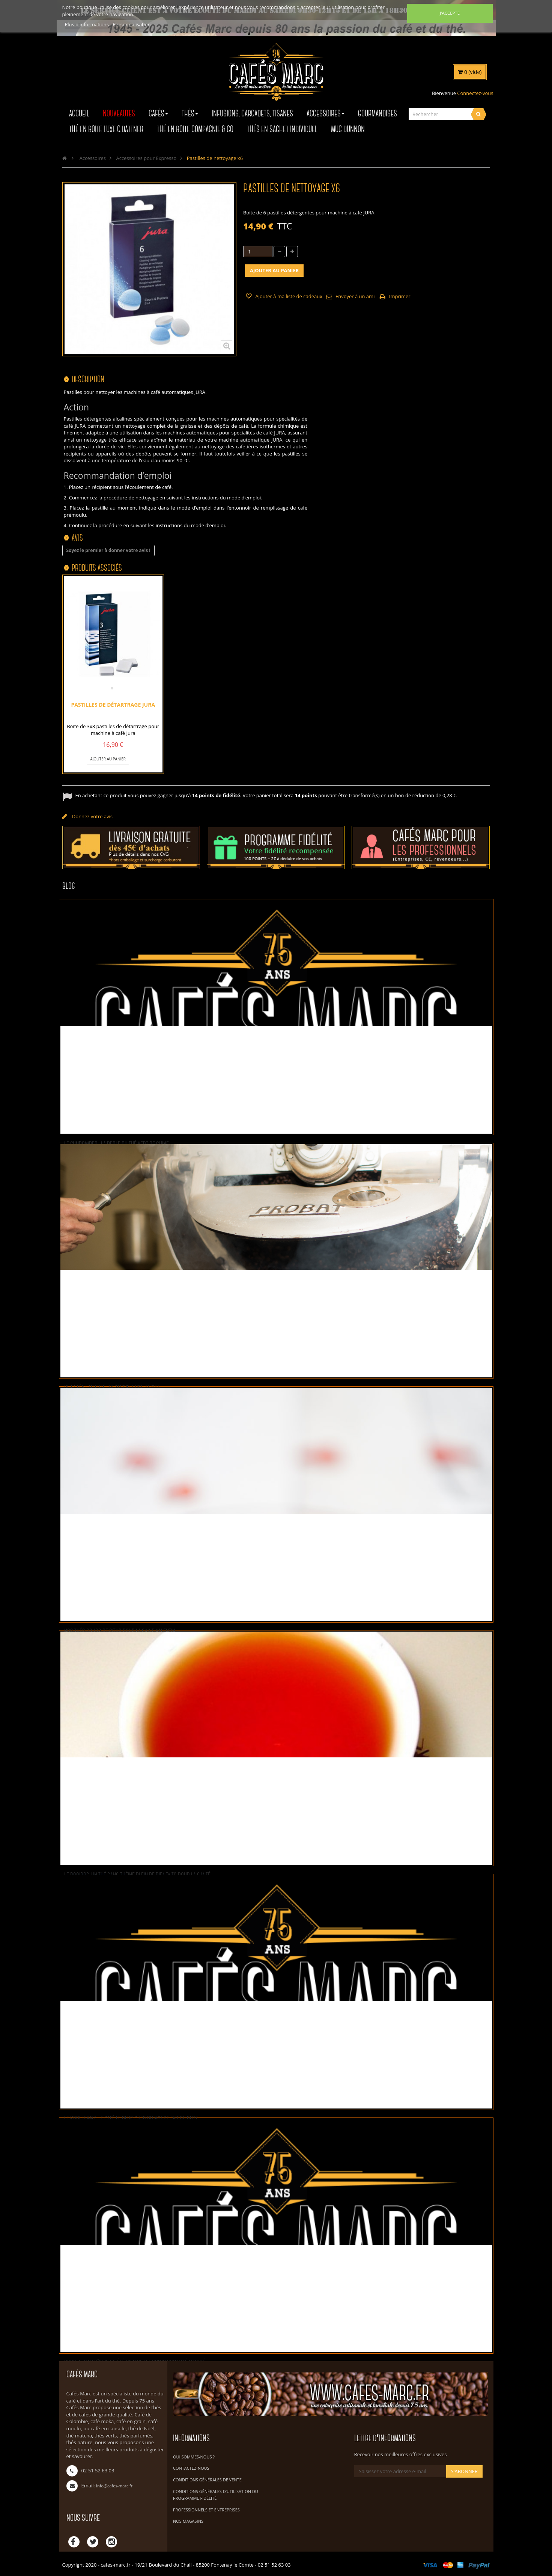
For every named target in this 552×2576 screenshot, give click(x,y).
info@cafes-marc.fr (114, 2486)
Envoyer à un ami (355, 296)
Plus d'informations (87, 24)
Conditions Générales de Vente (207, 2479)
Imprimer (400, 296)
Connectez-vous (475, 93)
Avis (77, 538)
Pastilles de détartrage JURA (113, 704)
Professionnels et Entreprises (206, 2510)
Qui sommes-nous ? (194, 2457)
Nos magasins (188, 2521)
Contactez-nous (191, 2468)
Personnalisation (131, 24)
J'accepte (450, 13)
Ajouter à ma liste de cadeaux (288, 296)
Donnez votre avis (92, 816)
